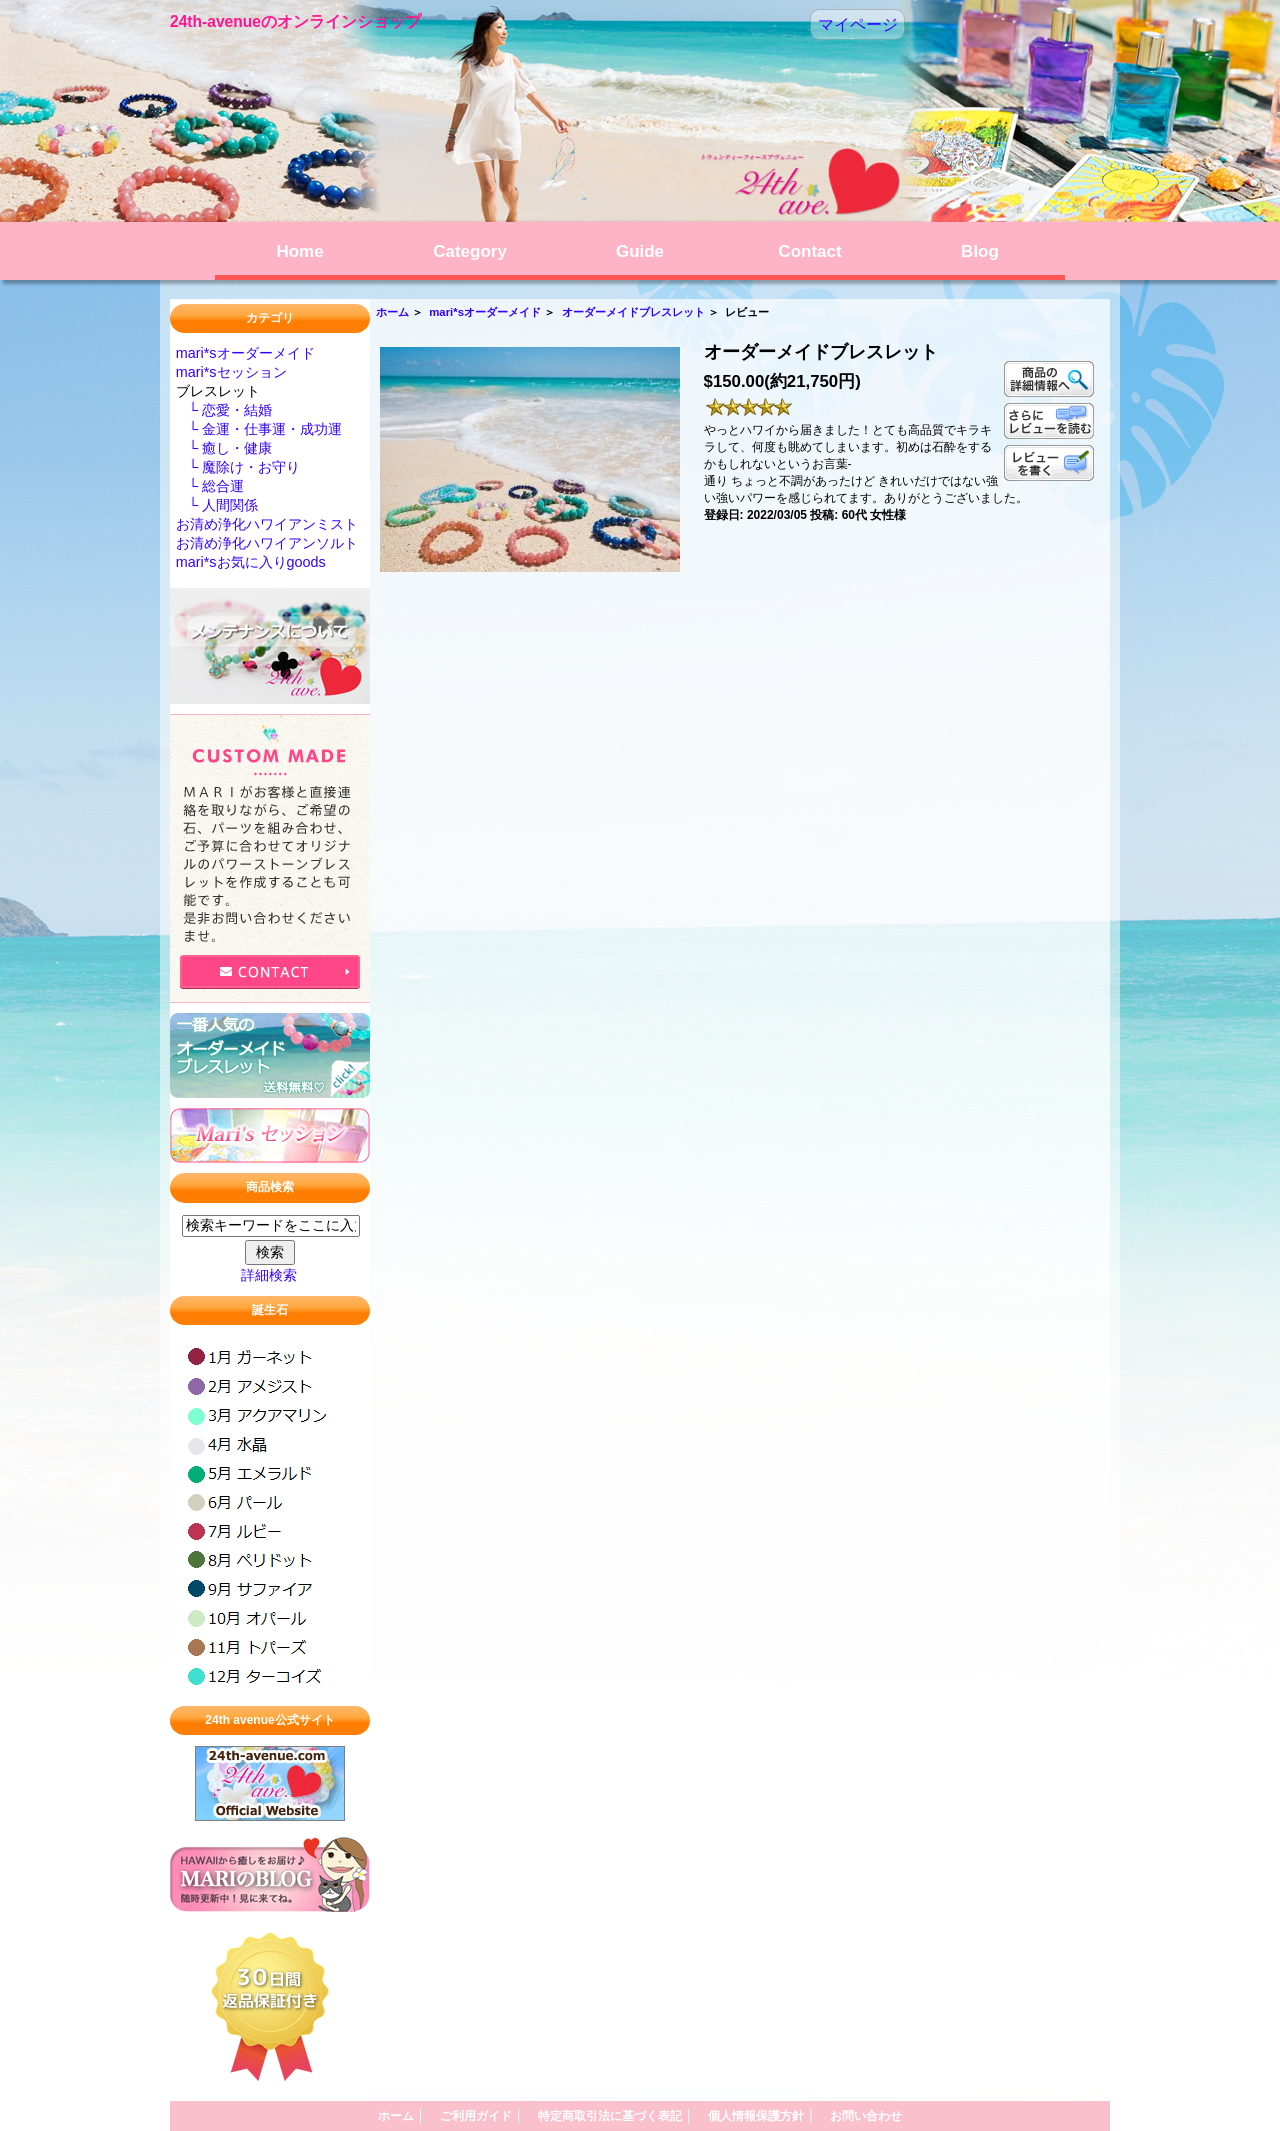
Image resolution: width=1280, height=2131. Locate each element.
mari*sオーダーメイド (485, 312)
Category (470, 251)
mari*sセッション (231, 372)
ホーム (392, 312)
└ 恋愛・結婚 (224, 410)
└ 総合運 (210, 486)
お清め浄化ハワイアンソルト (267, 543)
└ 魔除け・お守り (238, 467)
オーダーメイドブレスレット (633, 312)
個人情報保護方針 (761, 2116)
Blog (980, 251)
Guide (640, 251)
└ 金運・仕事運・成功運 (259, 429)
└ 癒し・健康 (224, 448)
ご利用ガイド (481, 2116)
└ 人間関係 (217, 505)
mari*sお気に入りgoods (251, 562)
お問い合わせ (866, 2116)
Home (299, 251)
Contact (809, 251)
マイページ (858, 24)
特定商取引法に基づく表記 (615, 2116)
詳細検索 (269, 1275)
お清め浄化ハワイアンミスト (267, 524)
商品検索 (270, 1188)
